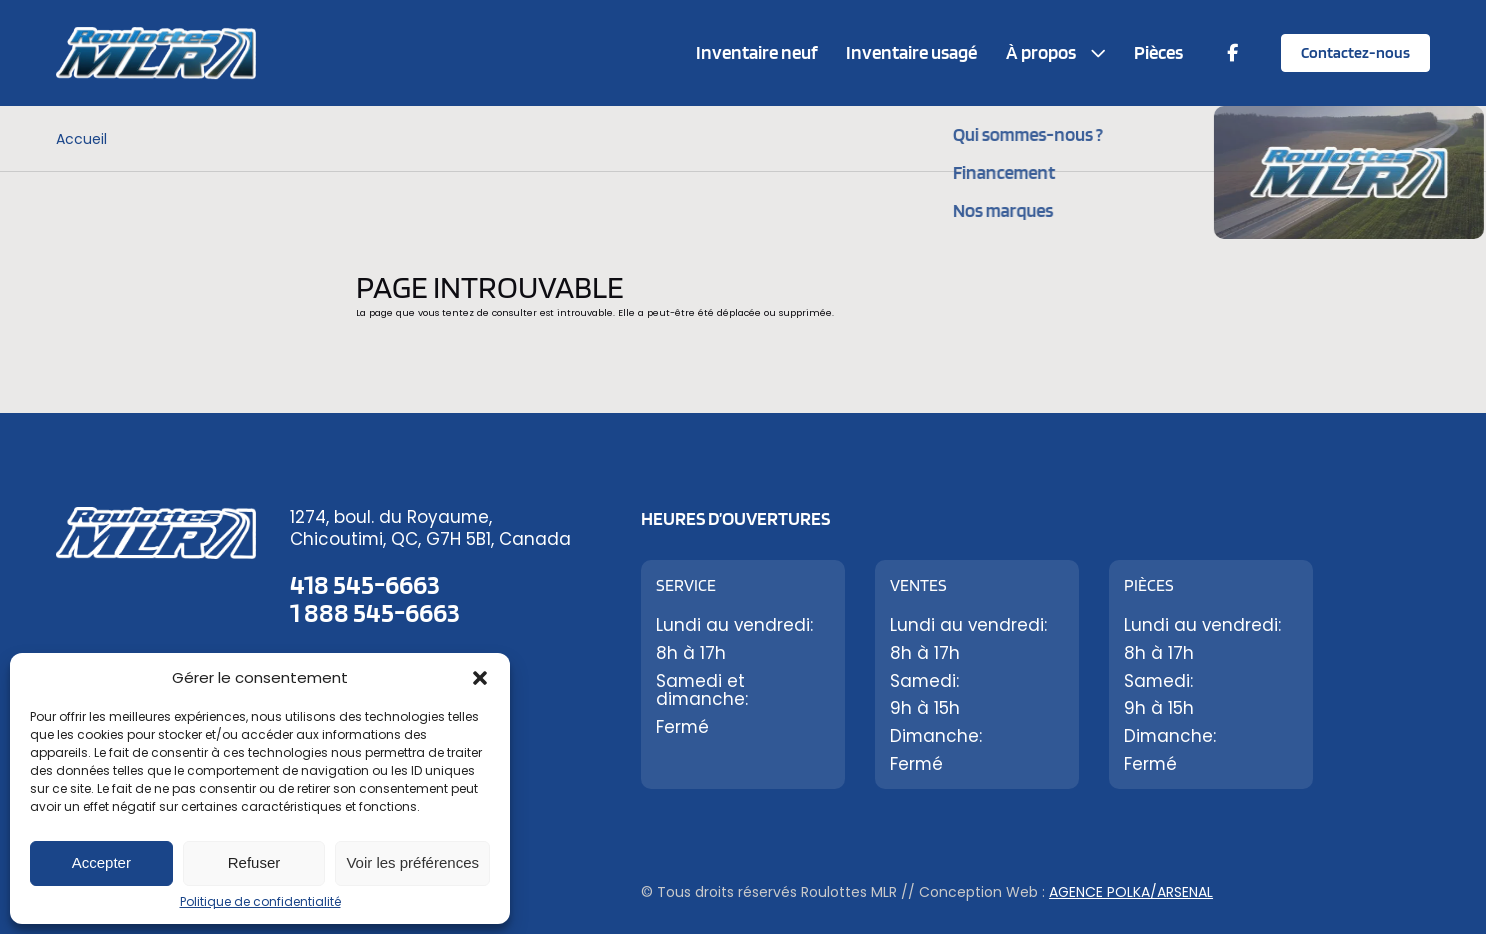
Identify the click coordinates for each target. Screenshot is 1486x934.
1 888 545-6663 (375, 612)
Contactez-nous (1355, 52)
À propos (1041, 52)
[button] (480, 678)
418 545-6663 (365, 584)
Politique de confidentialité (260, 901)
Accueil (81, 139)
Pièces (1158, 52)
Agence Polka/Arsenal (1131, 892)
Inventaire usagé (911, 52)
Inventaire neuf (757, 52)
